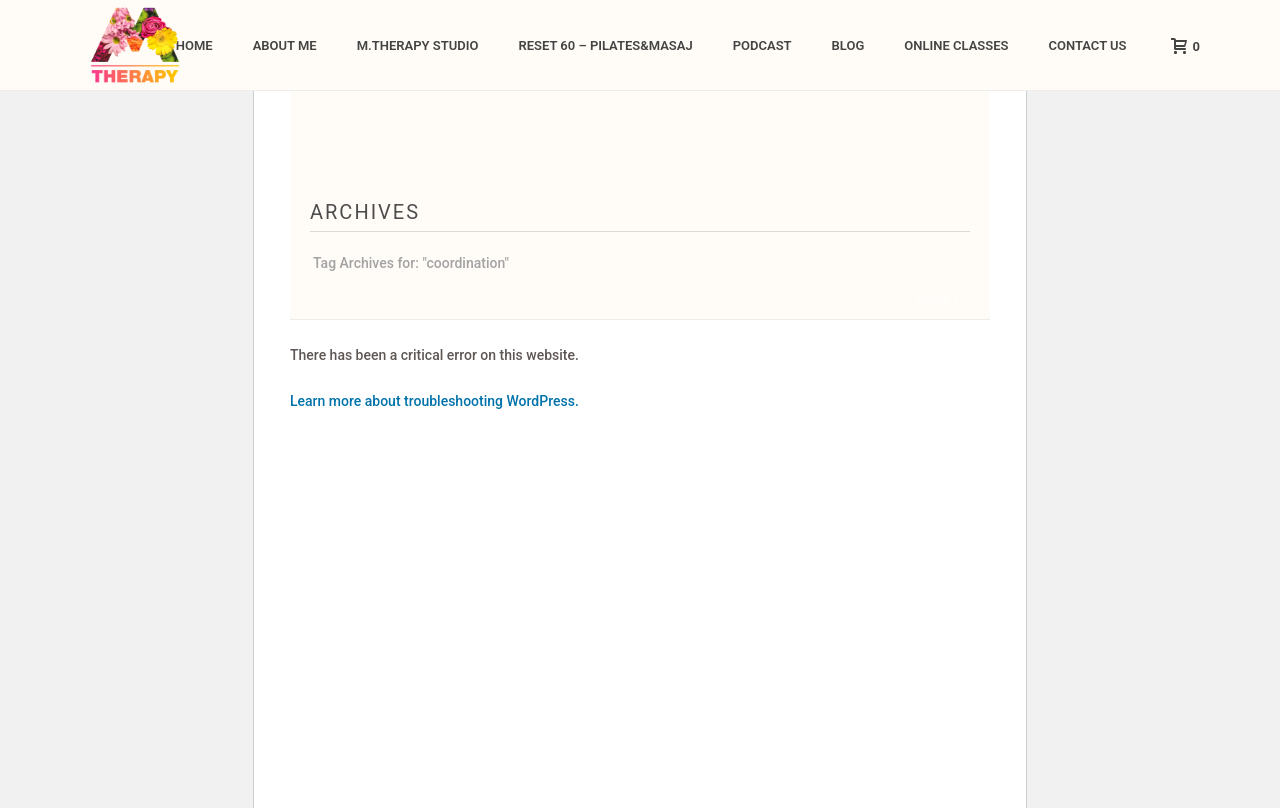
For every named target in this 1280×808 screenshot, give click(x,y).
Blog (848, 45)
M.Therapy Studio (418, 45)
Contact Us (1087, 45)
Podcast (762, 45)
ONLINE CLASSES (956, 45)
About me (285, 45)
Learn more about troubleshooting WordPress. (434, 401)
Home (194, 45)
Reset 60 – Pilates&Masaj (605, 45)
